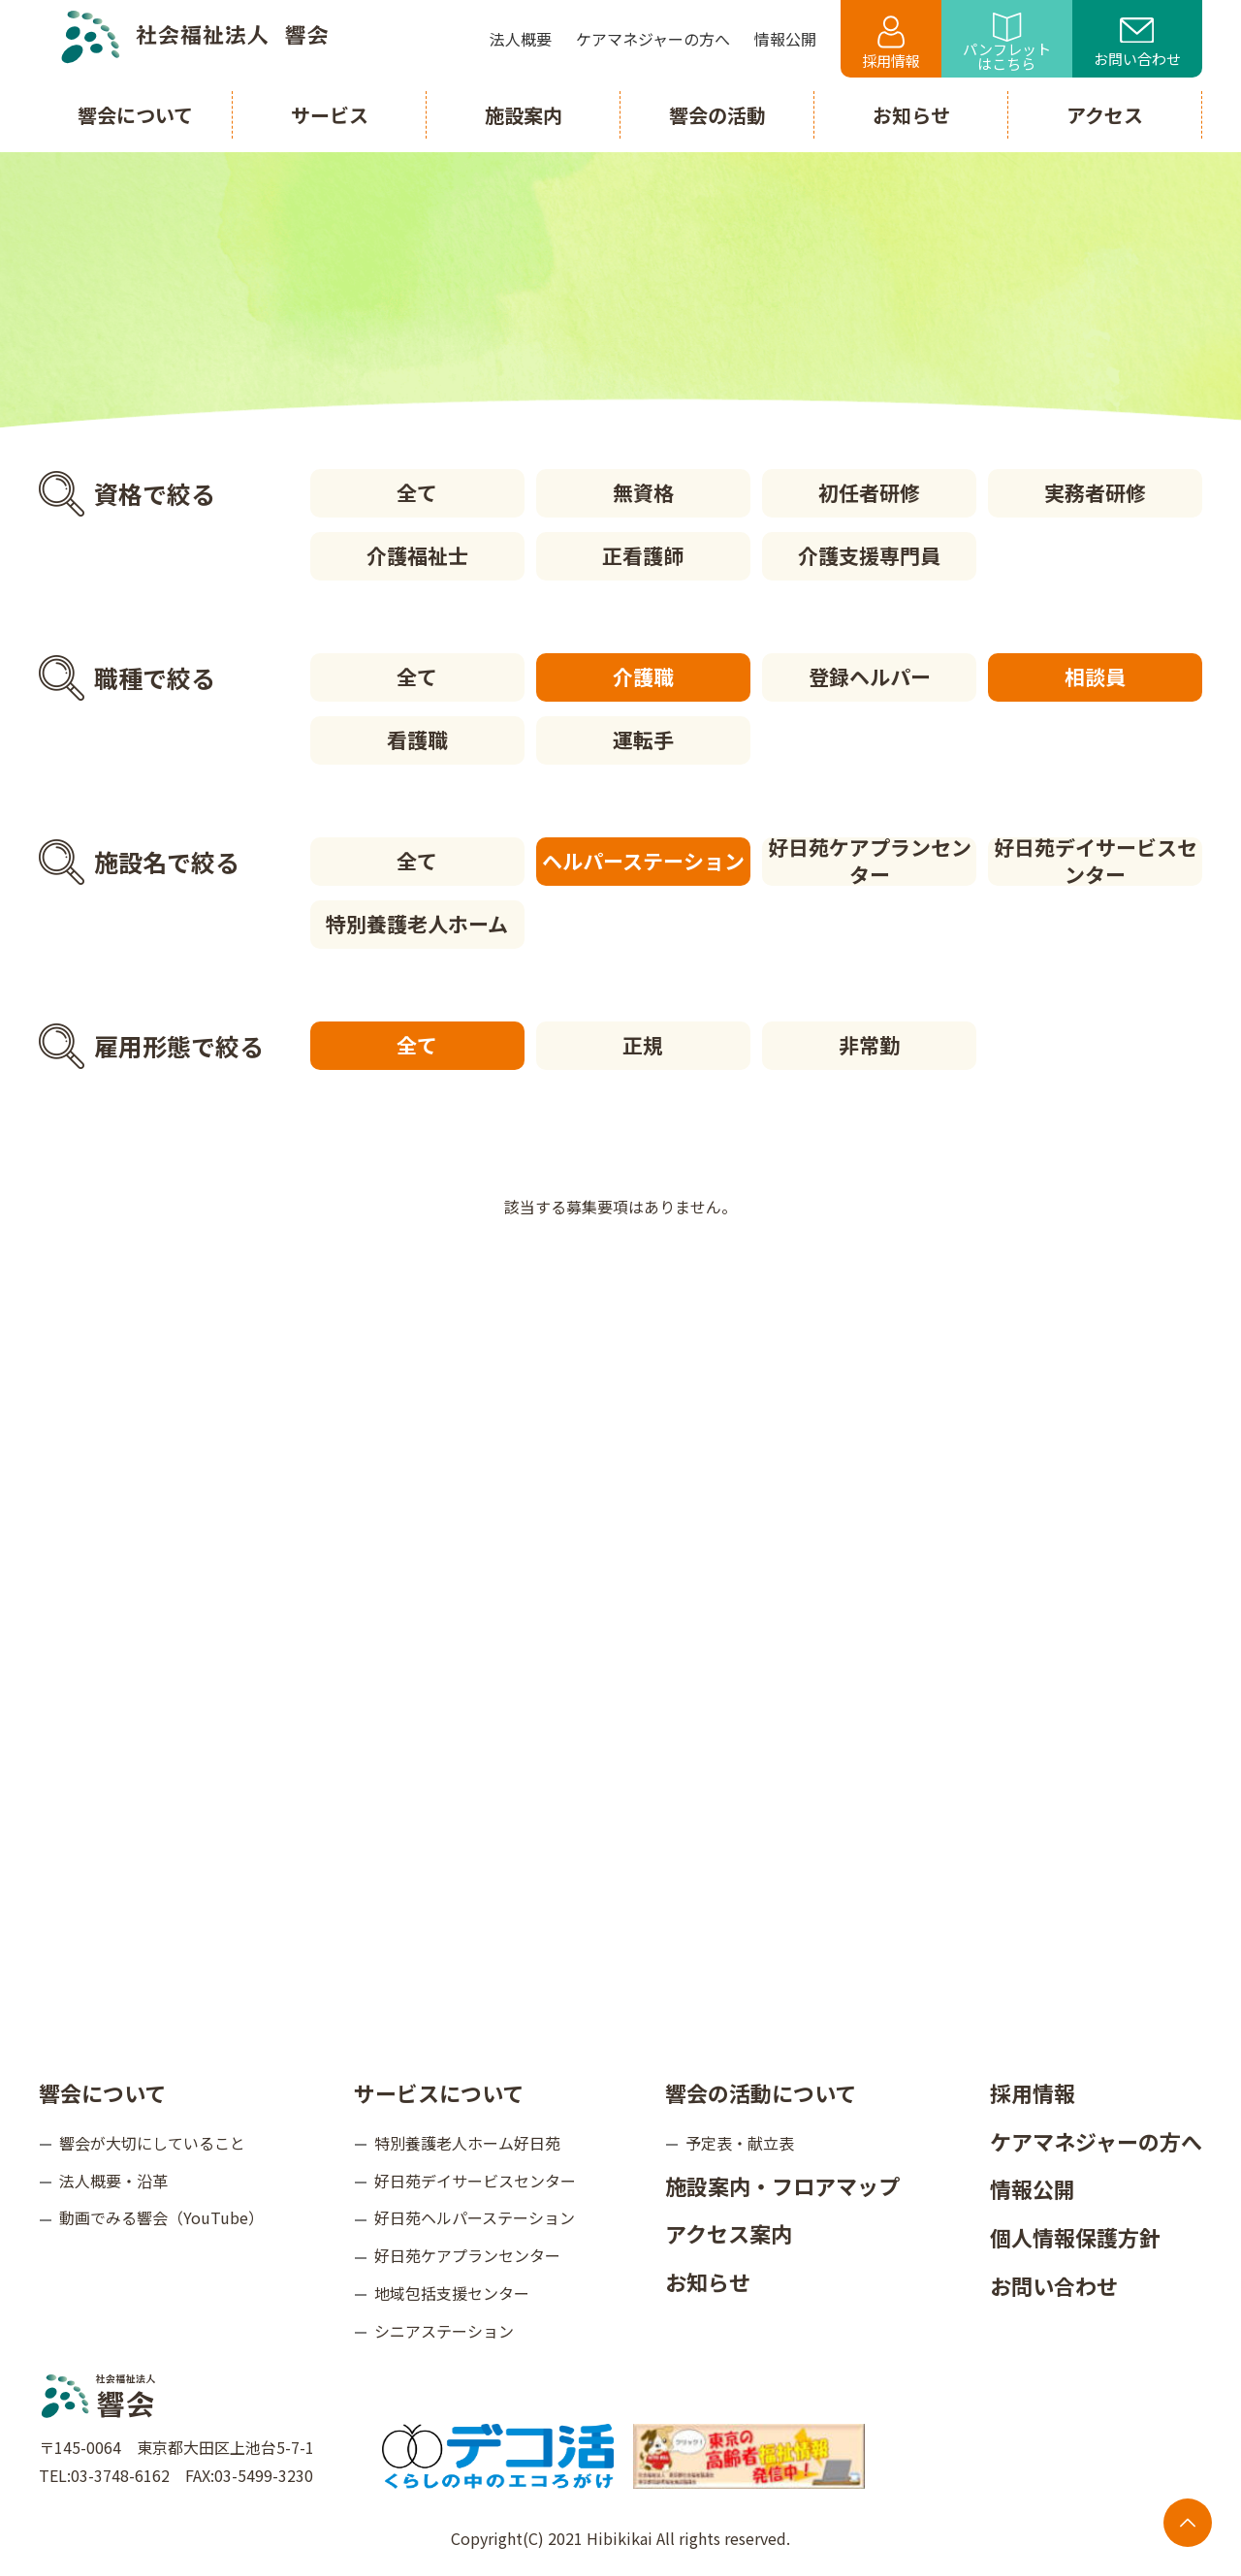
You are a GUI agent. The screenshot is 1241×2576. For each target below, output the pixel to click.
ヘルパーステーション (643, 860)
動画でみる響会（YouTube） (161, 2217)
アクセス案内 (728, 2232)
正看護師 (643, 555)
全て (417, 492)
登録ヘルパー (870, 676)
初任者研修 (869, 492)
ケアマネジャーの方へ (1096, 2140)
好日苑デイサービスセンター (1095, 861)
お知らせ (707, 2281)
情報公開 (1032, 2188)
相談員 (1095, 676)
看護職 (417, 739)
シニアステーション (444, 2330)
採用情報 (891, 43)
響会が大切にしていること (152, 2142)
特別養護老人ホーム (417, 923)
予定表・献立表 (739, 2142)
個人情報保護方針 (1075, 2236)
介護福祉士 (417, 555)
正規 (642, 1044)
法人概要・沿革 (113, 2180)
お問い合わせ (1137, 43)
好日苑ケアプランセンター (869, 861)
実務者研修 (1095, 492)
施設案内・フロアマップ (782, 2185)
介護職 (643, 676)
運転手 (643, 739)
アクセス (1104, 115)
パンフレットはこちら (1007, 43)
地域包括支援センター (451, 2293)
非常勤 (869, 1044)
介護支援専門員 (869, 555)
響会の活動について (760, 2092)
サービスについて (439, 2092)
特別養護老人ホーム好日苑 (467, 2142)
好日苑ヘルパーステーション (474, 2217)
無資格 (643, 492)
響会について (102, 2092)
